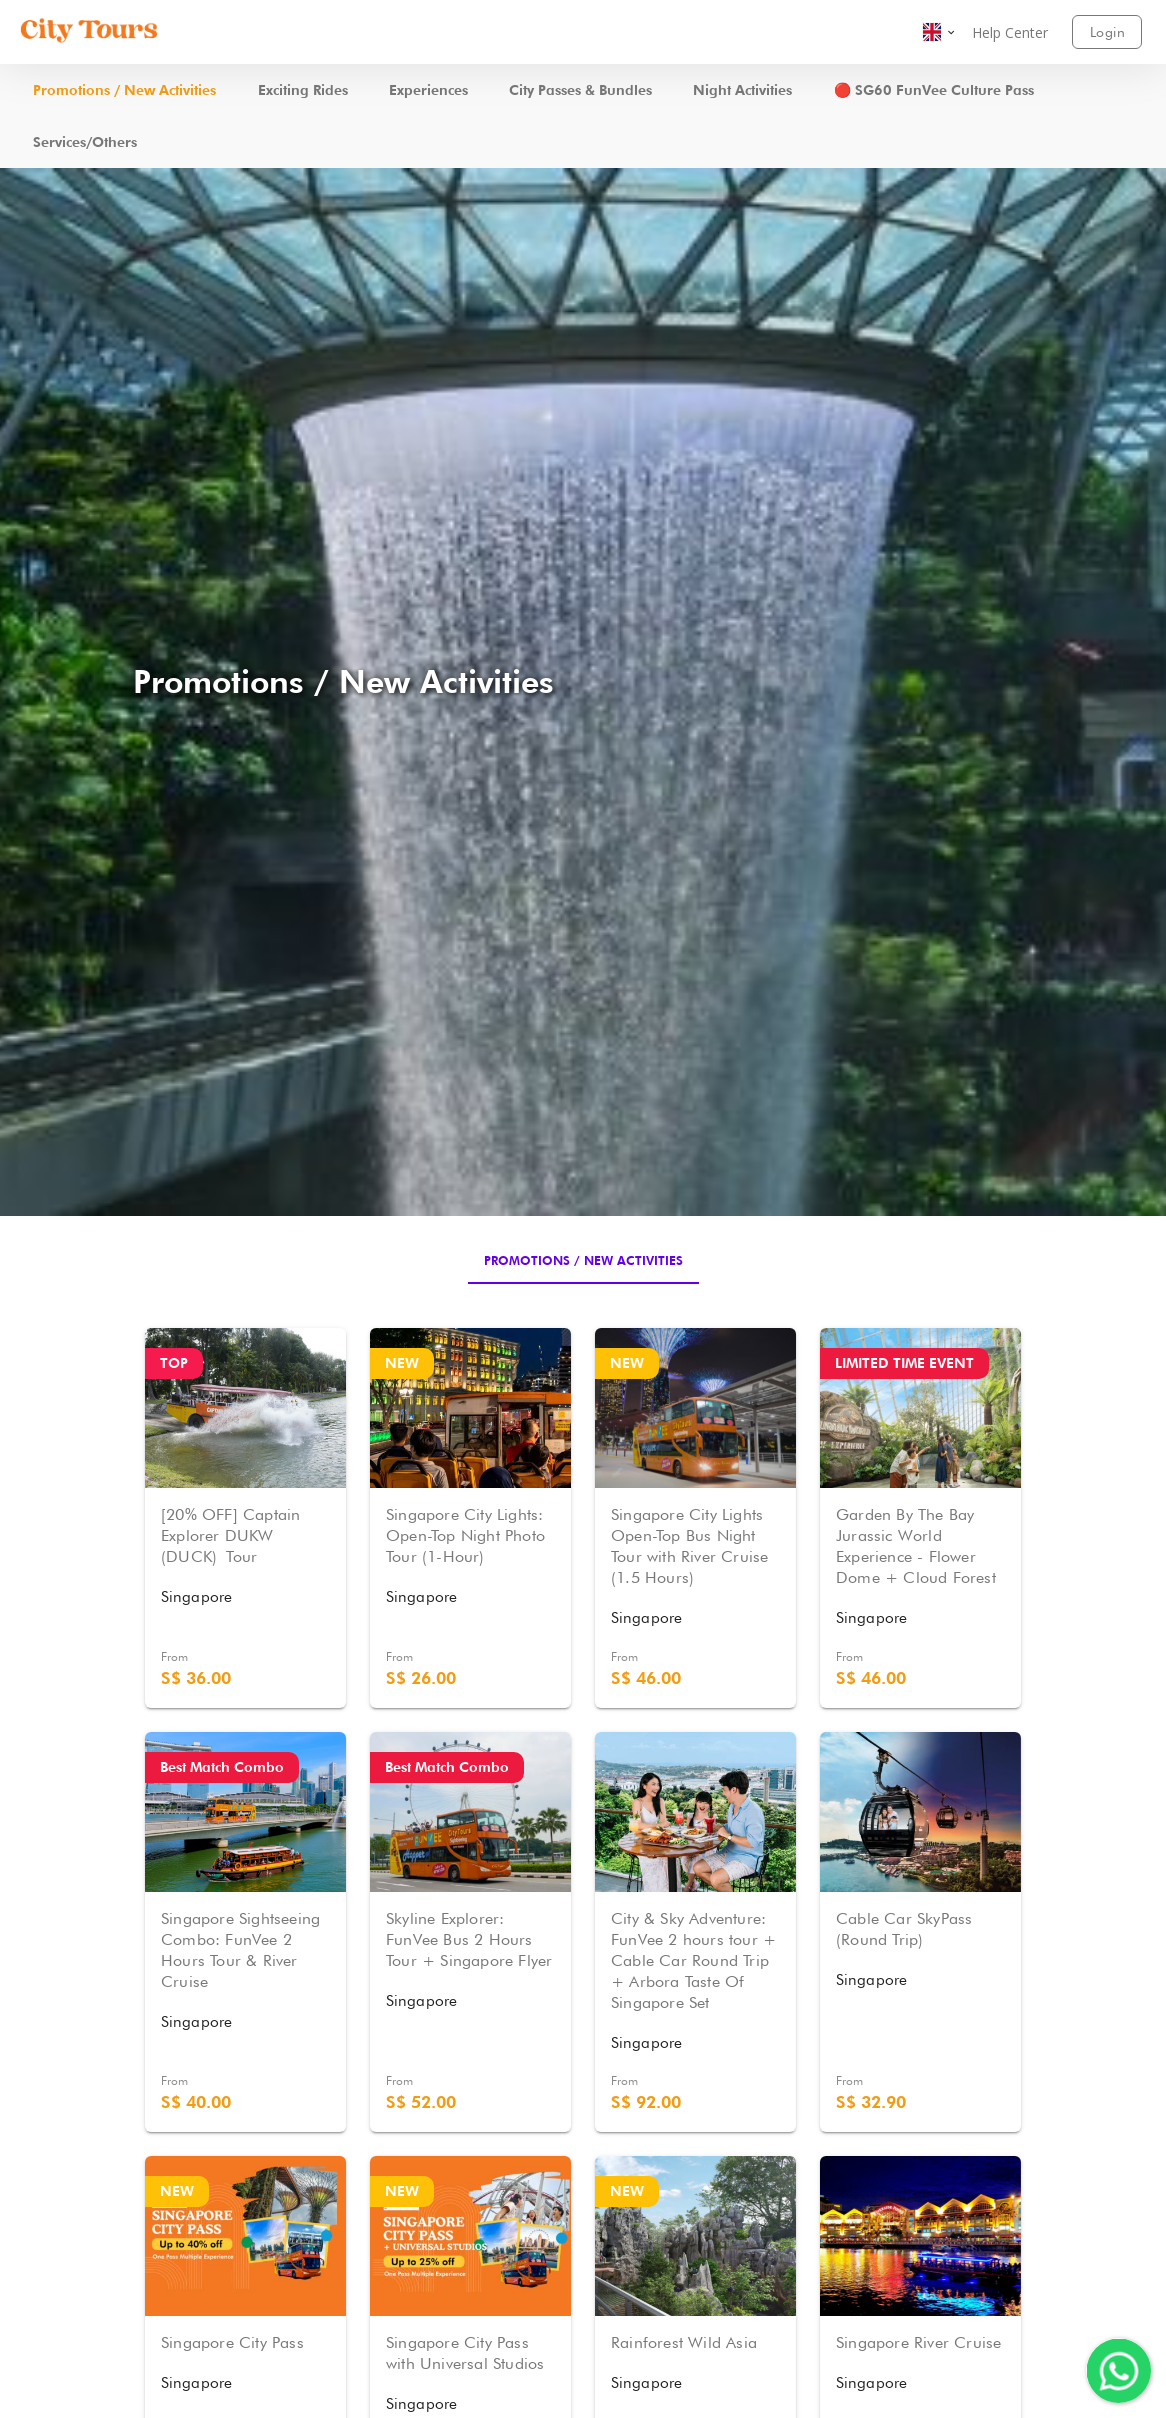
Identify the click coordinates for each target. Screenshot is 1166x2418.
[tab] (583, 1260)
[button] (940, 32)
